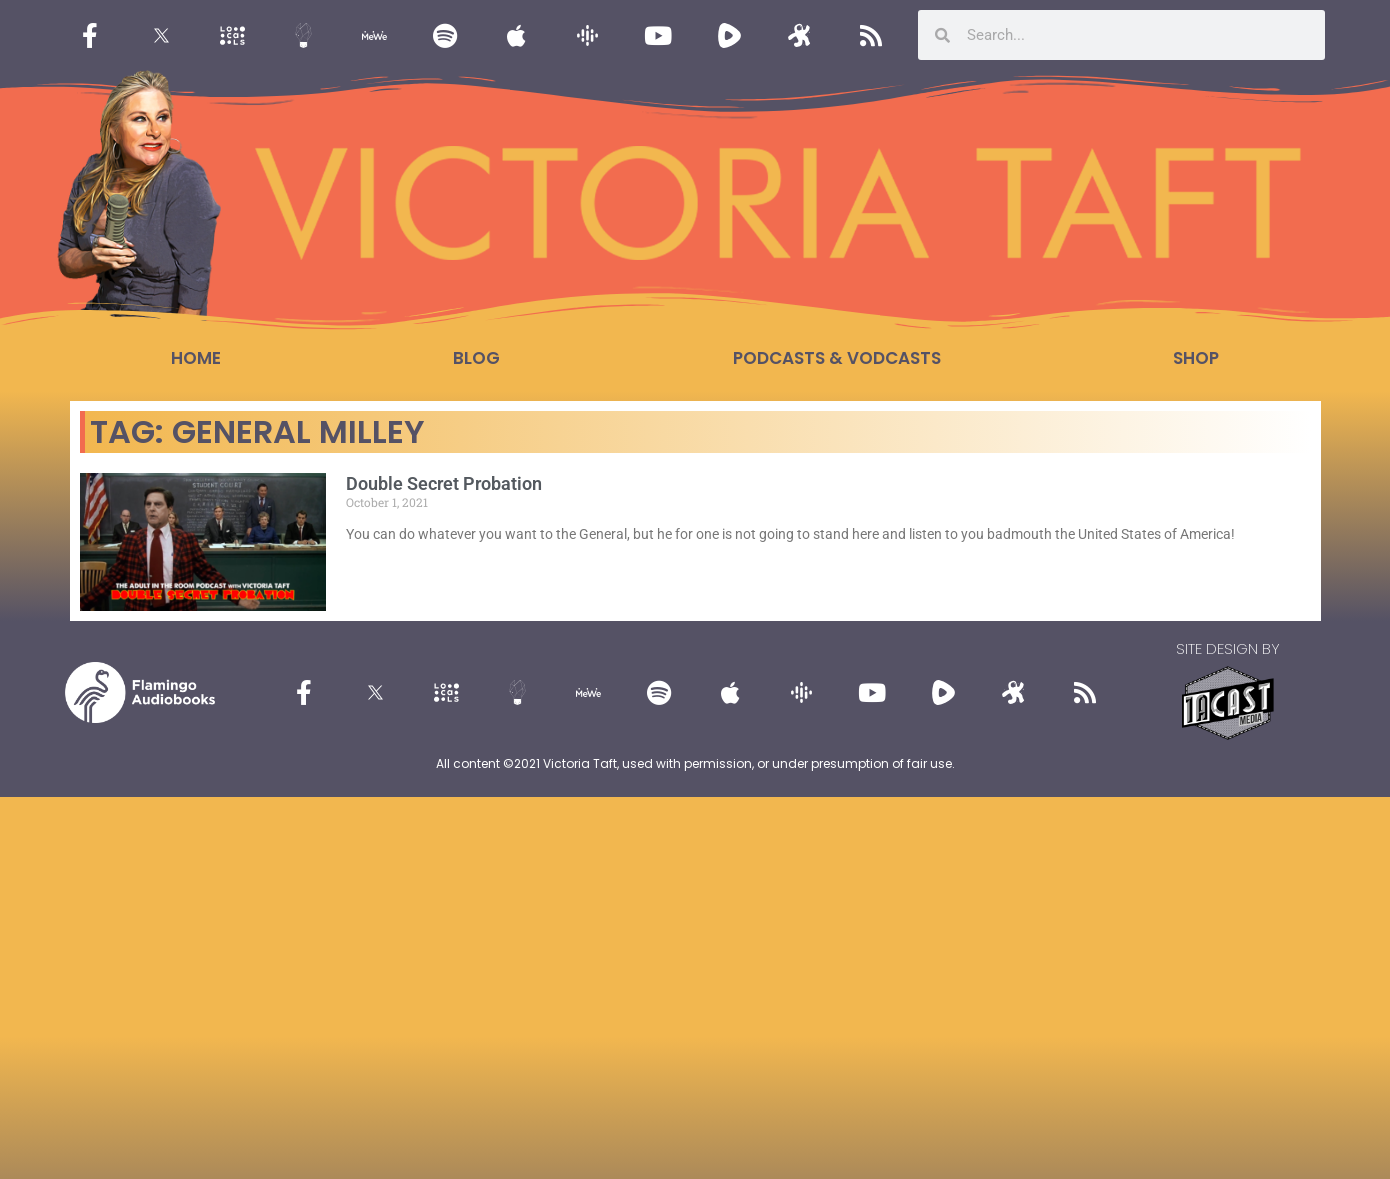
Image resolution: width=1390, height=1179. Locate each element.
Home (196, 358)
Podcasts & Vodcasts (837, 358)
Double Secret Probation (444, 483)
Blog (476, 358)
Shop (1196, 358)
